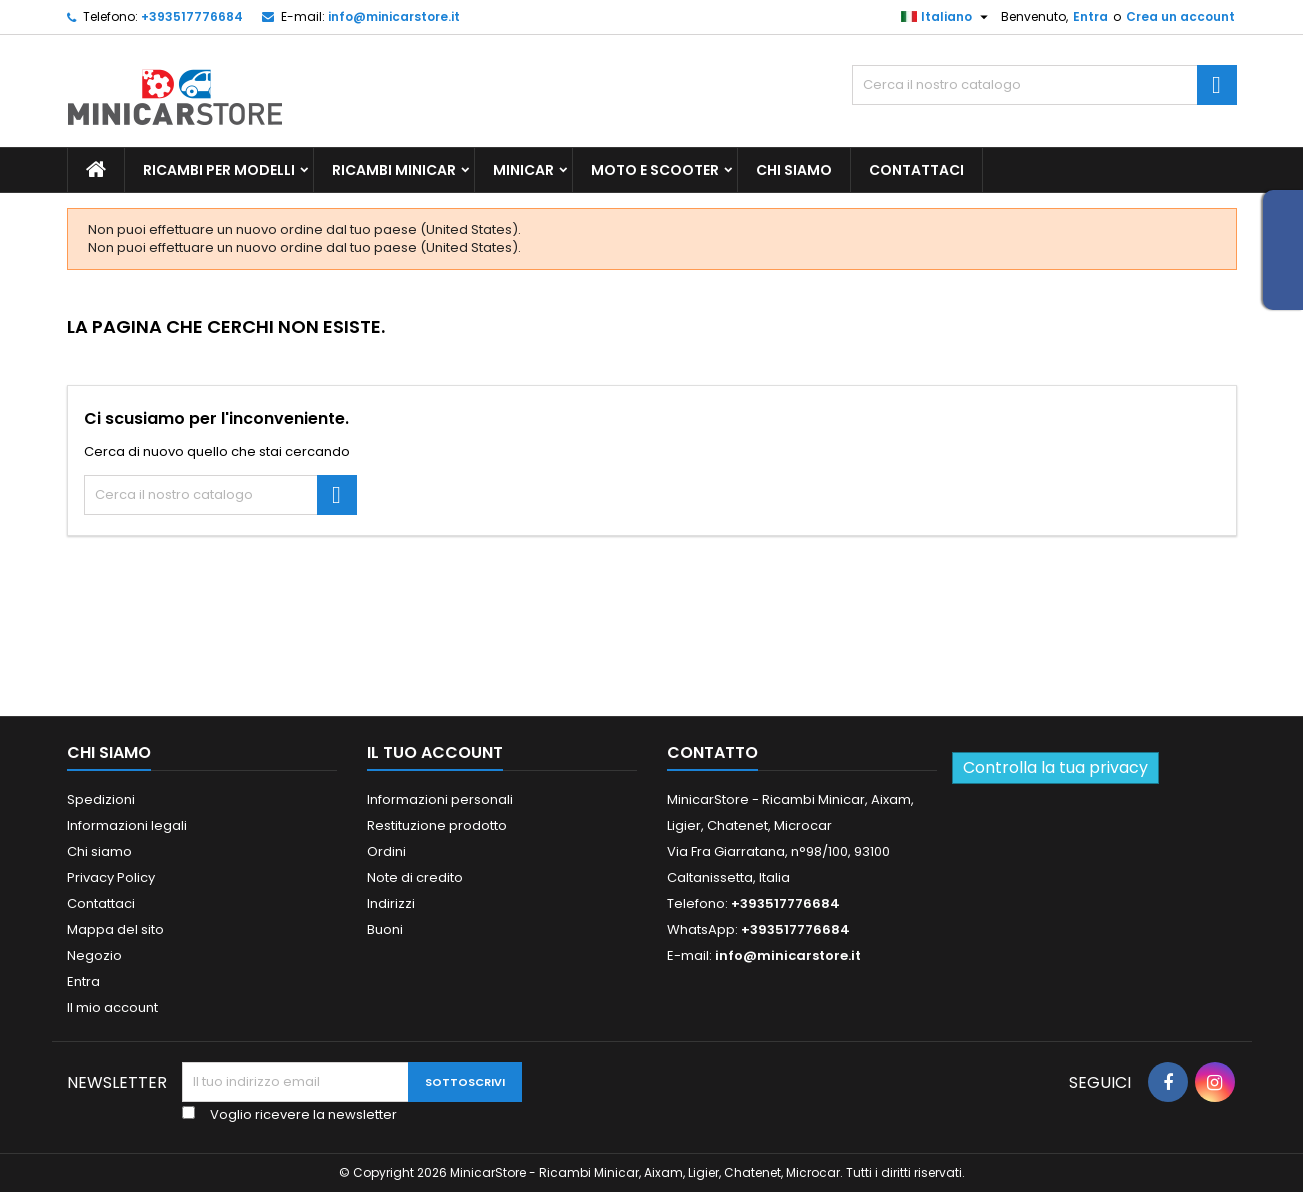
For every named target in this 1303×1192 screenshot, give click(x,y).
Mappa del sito (115, 929)
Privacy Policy (111, 877)
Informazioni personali (440, 799)
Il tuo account (435, 752)
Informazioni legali (127, 825)
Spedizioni (101, 799)
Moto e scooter (655, 170)
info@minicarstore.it (394, 16)
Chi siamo (794, 170)
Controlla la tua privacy (1055, 767)
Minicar (523, 170)
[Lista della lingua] (947, 17)
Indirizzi (391, 903)
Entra (1090, 16)
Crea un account (1180, 16)
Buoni (385, 929)
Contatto (712, 752)
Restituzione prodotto (437, 825)
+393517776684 (192, 16)
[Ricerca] (1044, 85)
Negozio (94, 955)
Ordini (386, 851)
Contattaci (916, 170)
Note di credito (415, 877)
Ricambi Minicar (394, 170)
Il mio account (112, 1007)
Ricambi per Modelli (219, 170)
